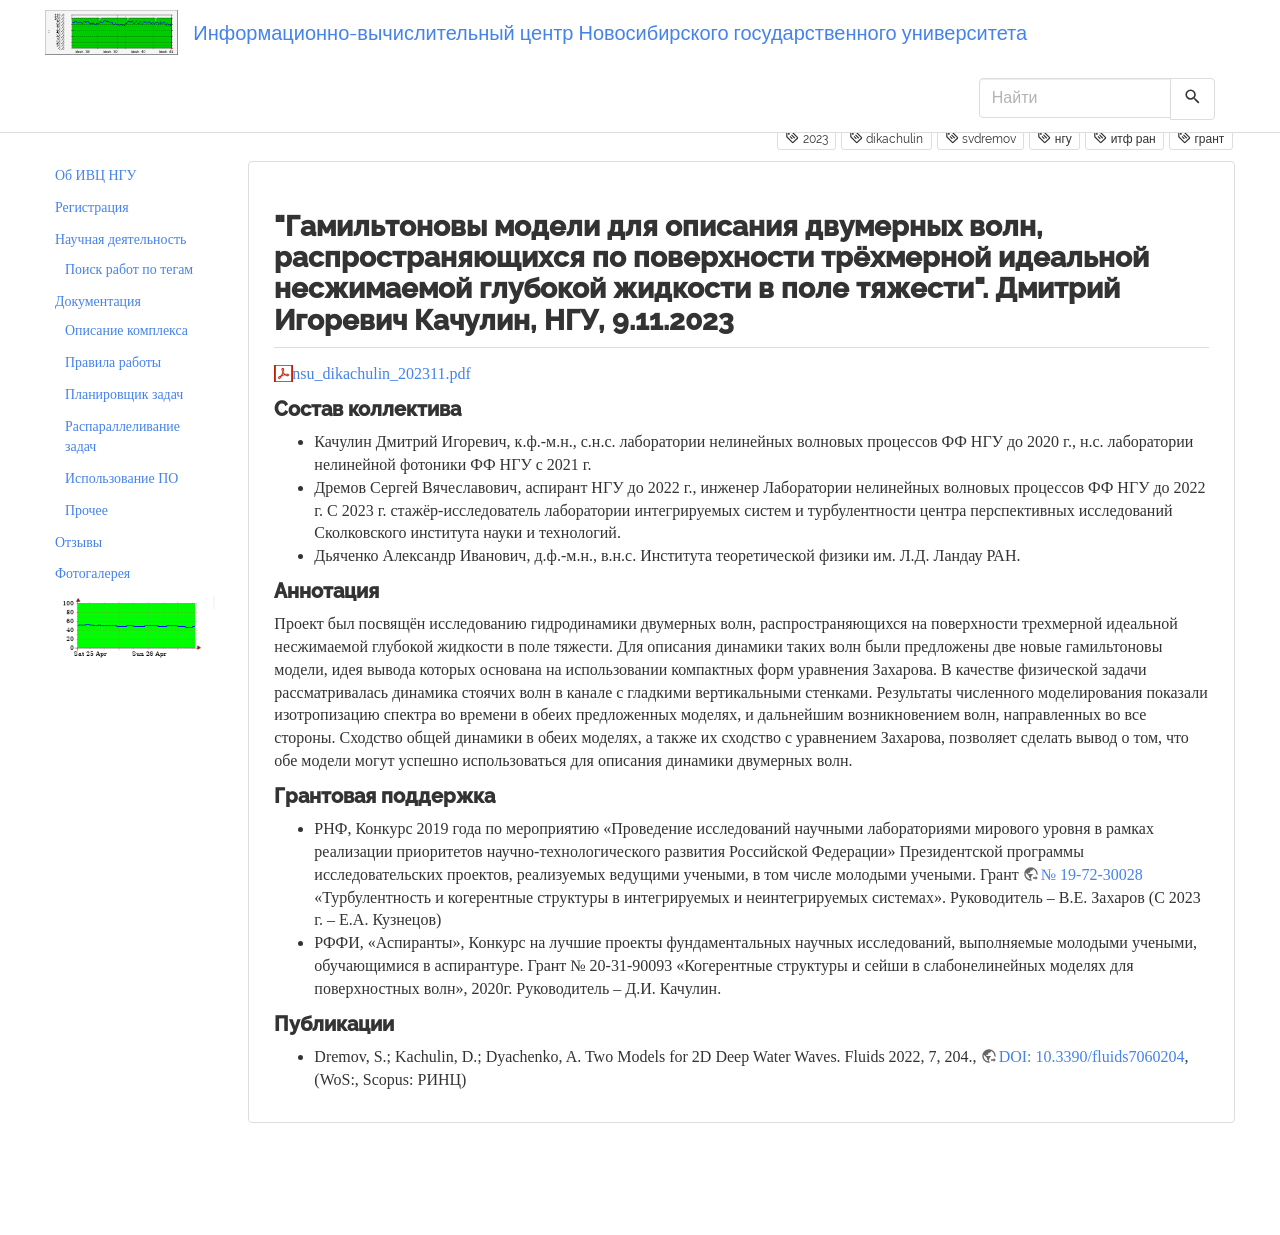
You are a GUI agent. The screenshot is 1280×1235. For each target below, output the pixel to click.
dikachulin (886, 138)
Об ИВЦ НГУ (95, 175)
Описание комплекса (126, 330)
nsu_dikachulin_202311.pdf (381, 373)
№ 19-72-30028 (1092, 874)
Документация (98, 301)
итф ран (1124, 138)
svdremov (980, 138)
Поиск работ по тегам (129, 269)
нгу (1054, 138)
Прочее (86, 510)
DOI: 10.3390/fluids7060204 (1092, 1056)
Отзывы (78, 542)
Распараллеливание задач (122, 436)
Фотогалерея (92, 573)
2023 (806, 138)
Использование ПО (121, 478)
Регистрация (92, 207)
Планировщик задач (124, 394)
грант (1200, 138)
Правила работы (113, 362)
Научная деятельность (120, 239)
